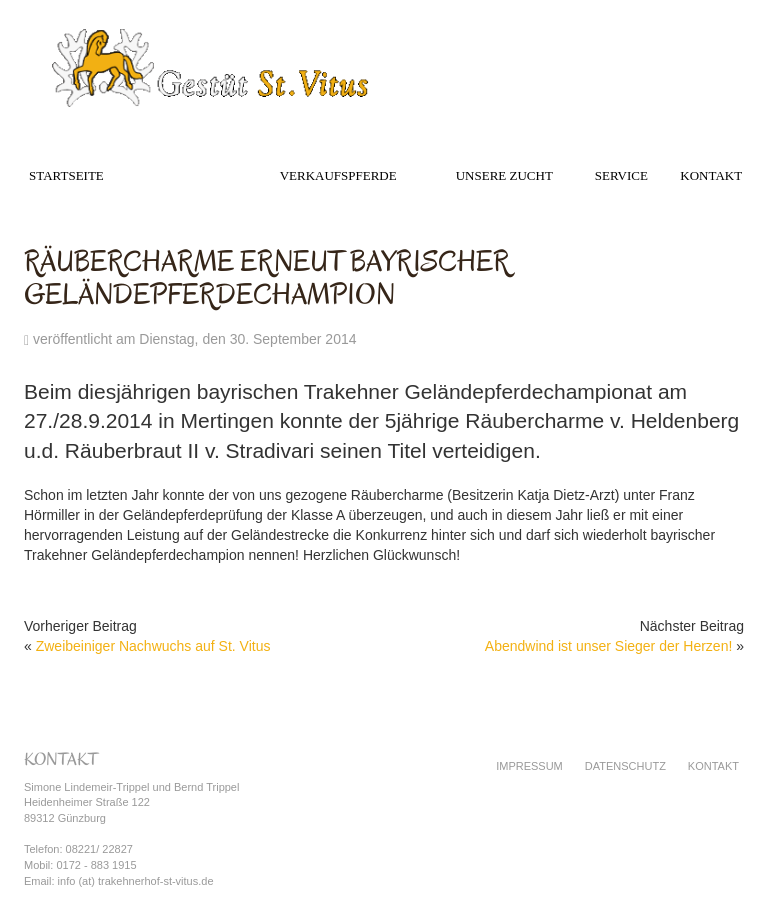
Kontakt (711, 175)
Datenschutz (625, 766)
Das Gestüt (185, 175)
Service (621, 175)
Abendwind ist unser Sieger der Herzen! (608, 646)
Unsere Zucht (504, 175)
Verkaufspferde (338, 175)
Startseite (66, 175)
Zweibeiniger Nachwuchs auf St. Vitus (153, 646)
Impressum (529, 766)
